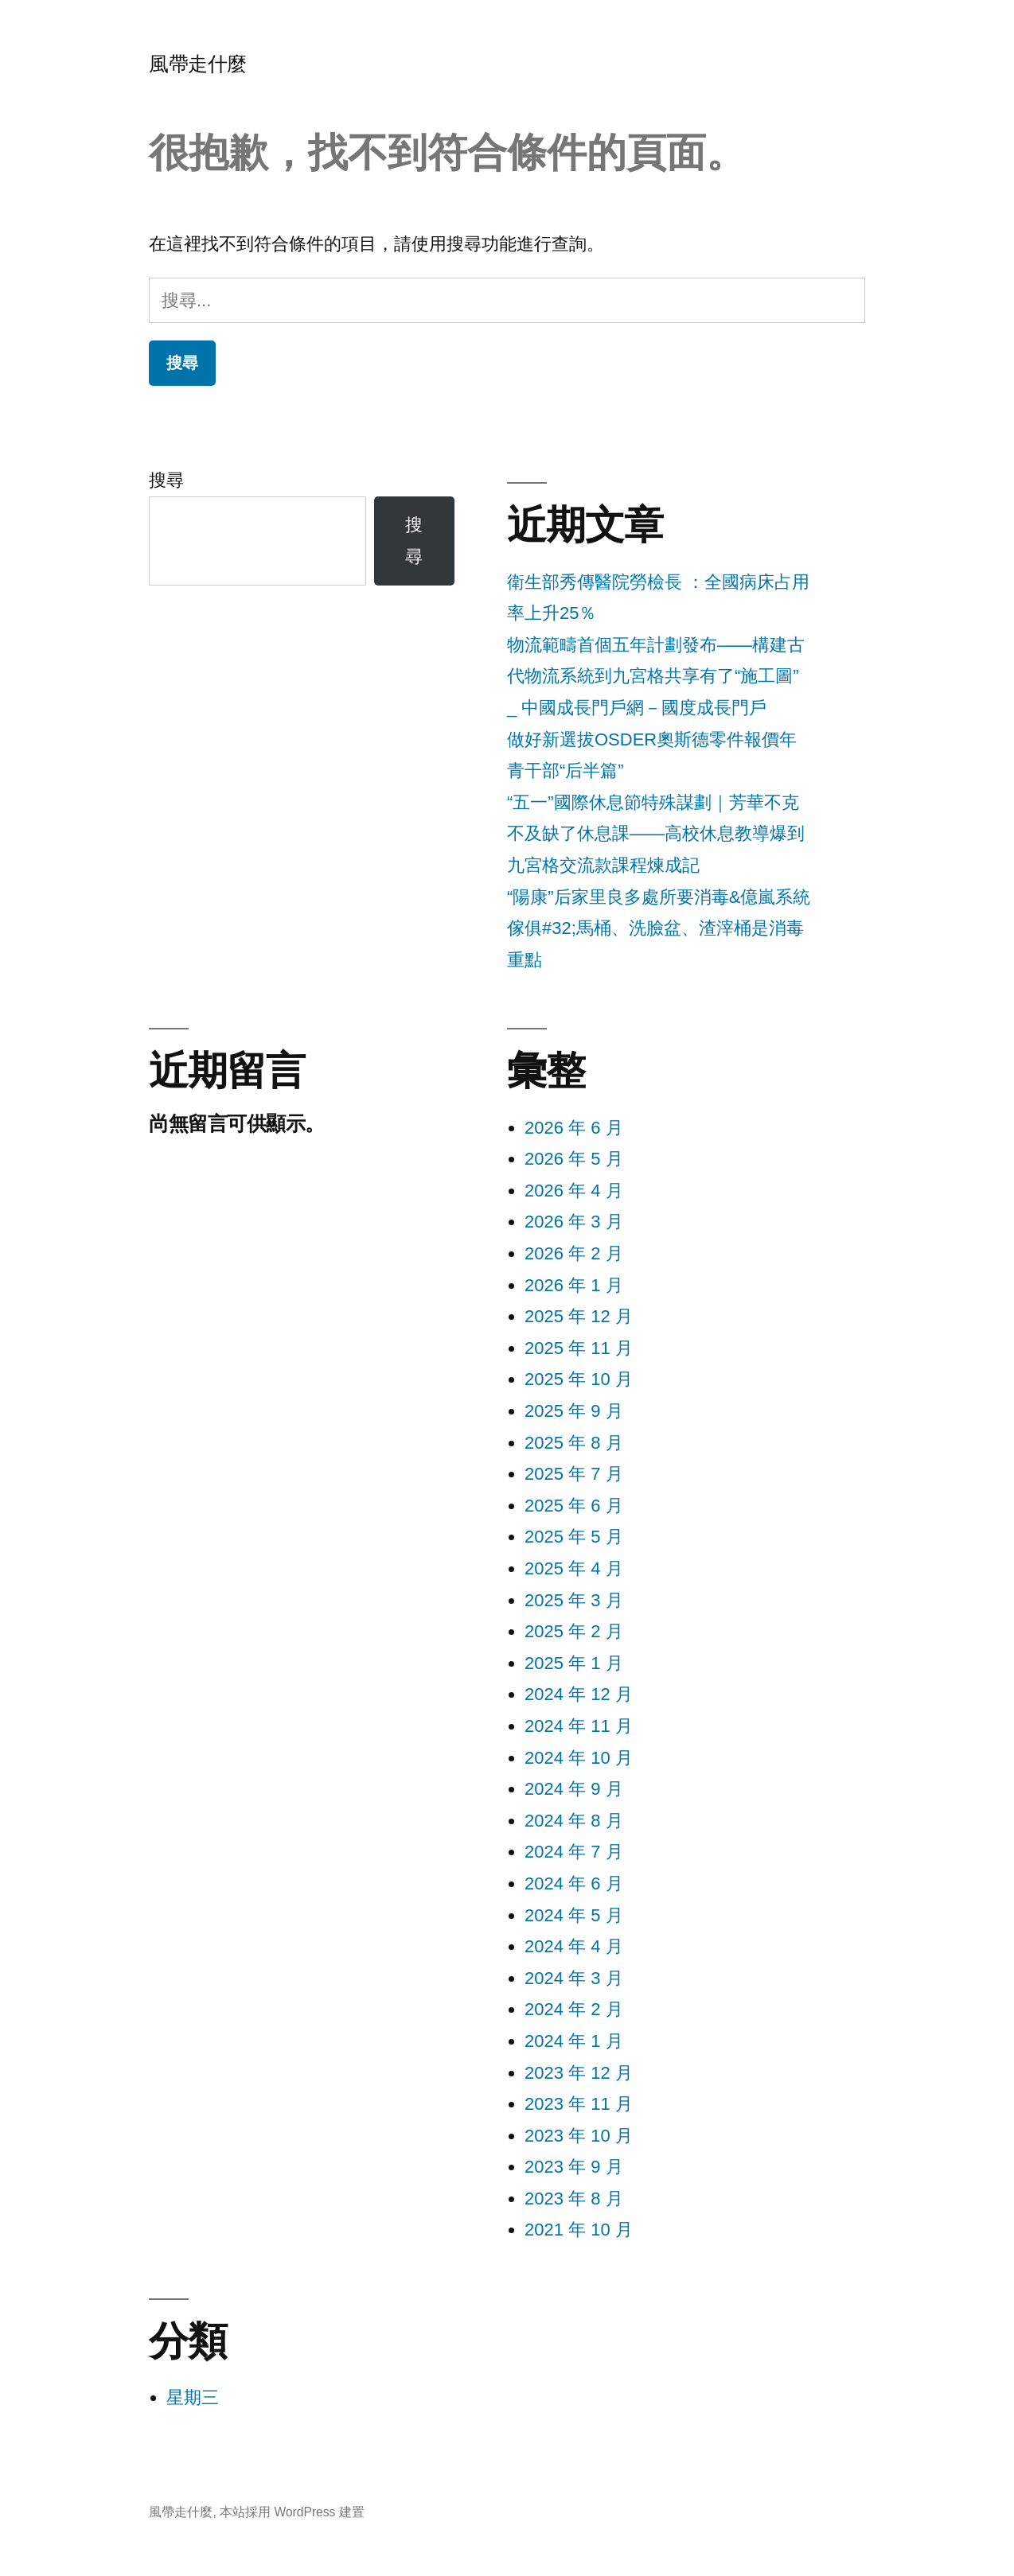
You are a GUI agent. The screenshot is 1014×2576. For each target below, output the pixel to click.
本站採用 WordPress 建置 (292, 2512)
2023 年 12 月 (579, 2073)
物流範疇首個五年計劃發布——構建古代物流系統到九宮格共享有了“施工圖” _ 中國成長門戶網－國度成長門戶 (656, 676)
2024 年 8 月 (574, 1821)
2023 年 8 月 (574, 2198)
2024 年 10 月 (579, 1758)
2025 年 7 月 (574, 1474)
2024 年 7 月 (574, 1852)
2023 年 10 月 (579, 2136)
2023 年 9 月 (574, 2167)
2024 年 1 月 (574, 2041)
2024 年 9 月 (574, 1789)
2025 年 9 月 (574, 1411)
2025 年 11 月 (579, 1348)
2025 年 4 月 (574, 1568)
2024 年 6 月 (574, 1883)
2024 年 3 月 (574, 1978)
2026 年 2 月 (574, 1253)
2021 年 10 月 (579, 2229)
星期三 (192, 2397)
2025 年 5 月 (574, 1537)
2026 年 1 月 (574, 1285)
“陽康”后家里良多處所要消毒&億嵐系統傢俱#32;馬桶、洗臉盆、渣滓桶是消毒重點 (658, 928)
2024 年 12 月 (579, 1694)
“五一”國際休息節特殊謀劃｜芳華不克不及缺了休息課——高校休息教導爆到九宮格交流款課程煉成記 (656, 833)
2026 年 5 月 (574, 1159)
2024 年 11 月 (579, 1726)
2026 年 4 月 (574, 1190)
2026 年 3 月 (574, 1222)
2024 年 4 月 (574, 1946)
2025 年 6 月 (574, 1506)
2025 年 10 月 (579, 1379)
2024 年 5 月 (574, 1915)
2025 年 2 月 (574, 1631)
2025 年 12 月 (579, 1316)
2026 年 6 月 (574, 1128)
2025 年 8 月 (574, 1443)
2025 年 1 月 (574, 1663)
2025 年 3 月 (574, 1600)
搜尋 (166, 480)
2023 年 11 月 (579, 2104)
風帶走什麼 (198, 64)
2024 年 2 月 (574, 2009)
